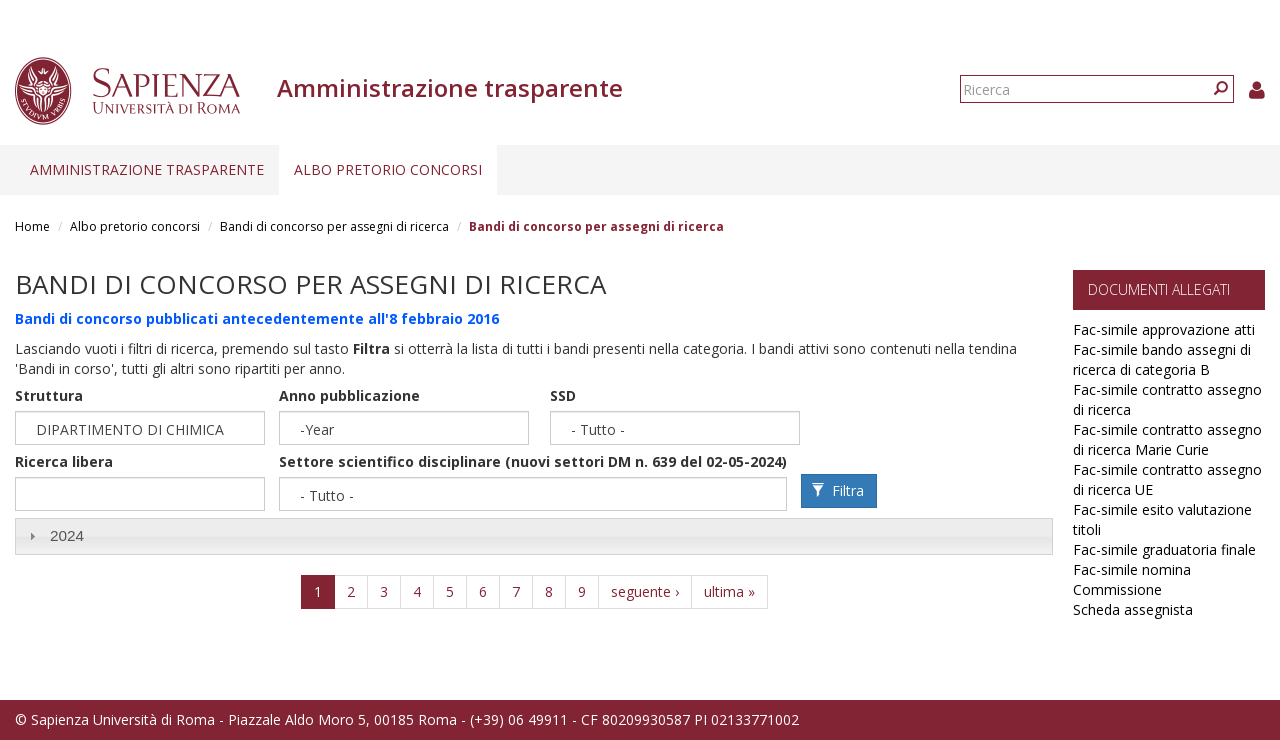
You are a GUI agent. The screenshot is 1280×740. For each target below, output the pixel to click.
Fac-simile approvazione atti (1164, 329)
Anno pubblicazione (349, 395)
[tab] (534, 536)
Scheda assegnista (1133, 609)
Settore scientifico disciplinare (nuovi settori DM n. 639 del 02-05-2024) (533, 461)
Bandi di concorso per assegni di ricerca (334, 226)
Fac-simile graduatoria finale (1164, 549)
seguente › (645, 591)
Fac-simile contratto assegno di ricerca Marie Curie (1167, 439)
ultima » (729, 591)
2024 (67, 535)
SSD (563, 395)
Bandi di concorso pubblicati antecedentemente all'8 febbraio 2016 (257, 318)
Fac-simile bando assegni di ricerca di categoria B (1162, 359)
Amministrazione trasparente (147, 169)
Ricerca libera (64, 461)
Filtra (838, 490)
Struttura (49, 395)
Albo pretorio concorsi (388, 169)
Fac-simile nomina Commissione (1132, 579)
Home (32, 226)
